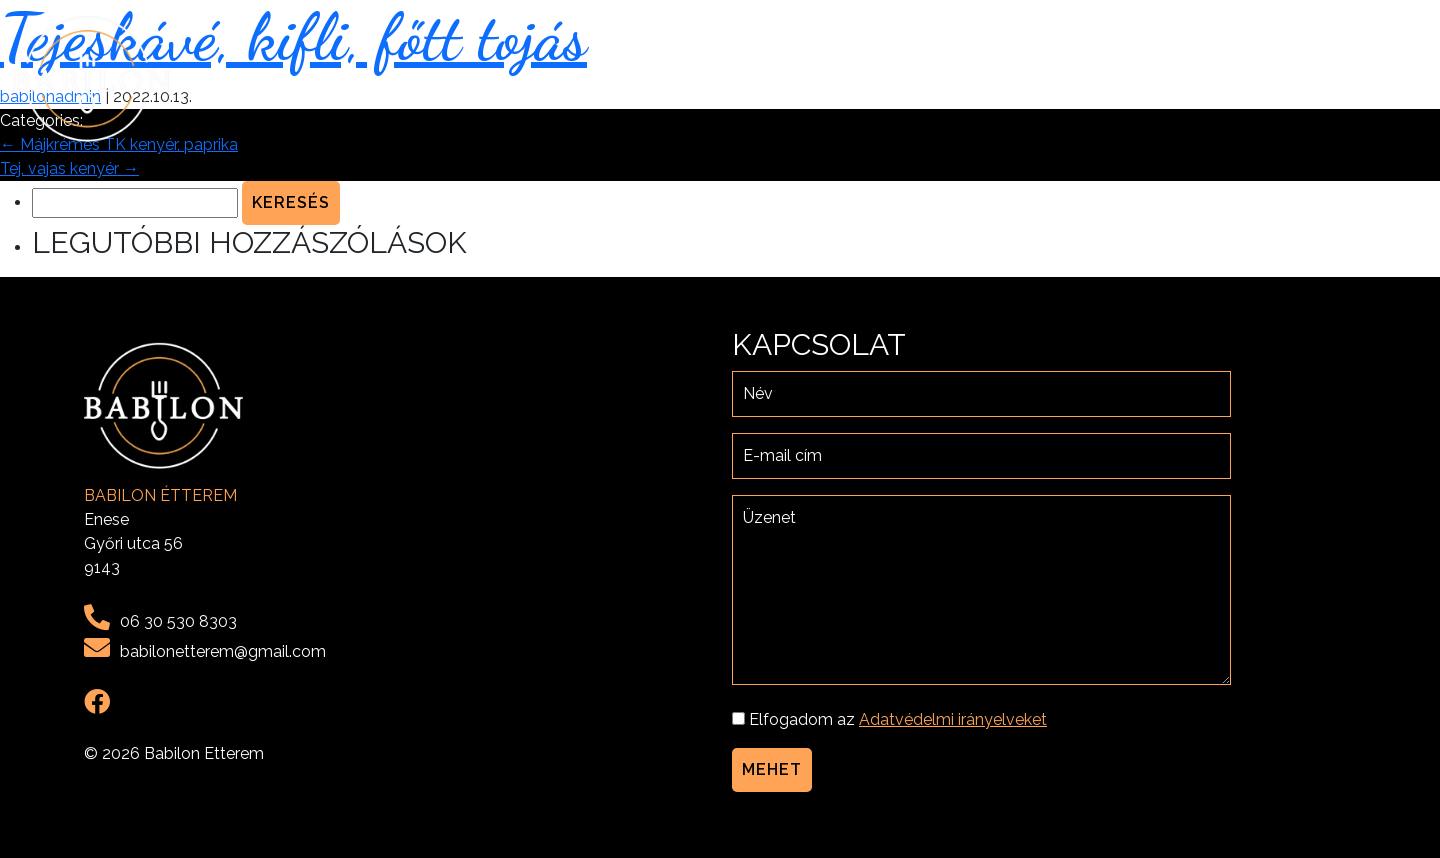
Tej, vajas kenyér (69, 168)
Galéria (1272, 78)
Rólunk (1125, 78)
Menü (1198, 78)
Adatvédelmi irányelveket (953, 719)
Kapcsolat (1371, 78)
